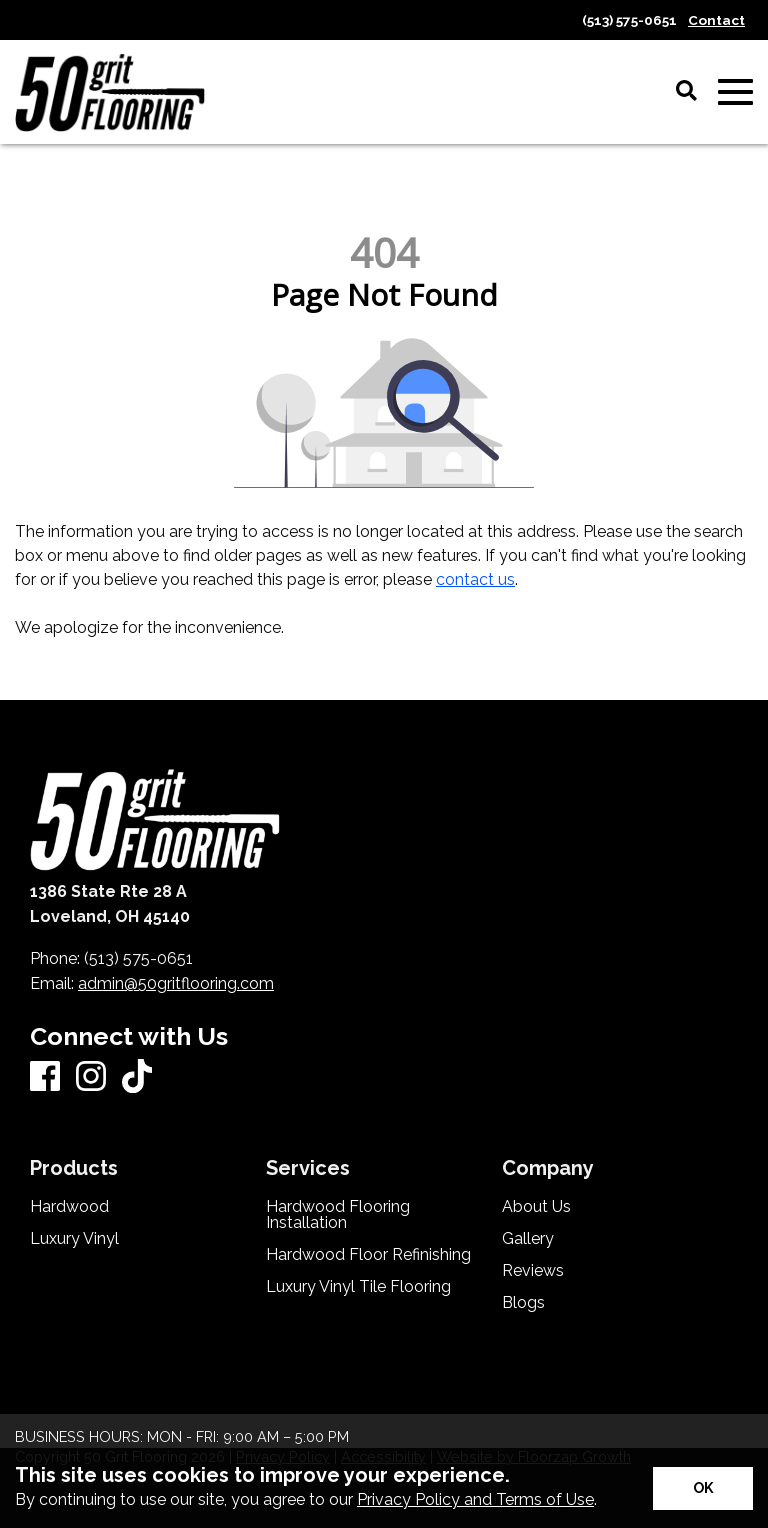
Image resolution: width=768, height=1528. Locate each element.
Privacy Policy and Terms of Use (475, 1499)
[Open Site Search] (686, 92)
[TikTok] (137, 1077)
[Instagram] (91, 1077)
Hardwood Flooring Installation (338, 1215)
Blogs (523, 1303)
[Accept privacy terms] (703, 1488)
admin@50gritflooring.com (176, 983)
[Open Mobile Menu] (735, 92)
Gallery (528, 1239)
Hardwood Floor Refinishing (368, 1255)
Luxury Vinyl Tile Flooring (358, 1287)
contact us (475, 579)
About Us (536, 1207)
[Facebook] (45, 1077)
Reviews (533, 1271)
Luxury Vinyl (74, 1239)
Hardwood (69, 1207)
